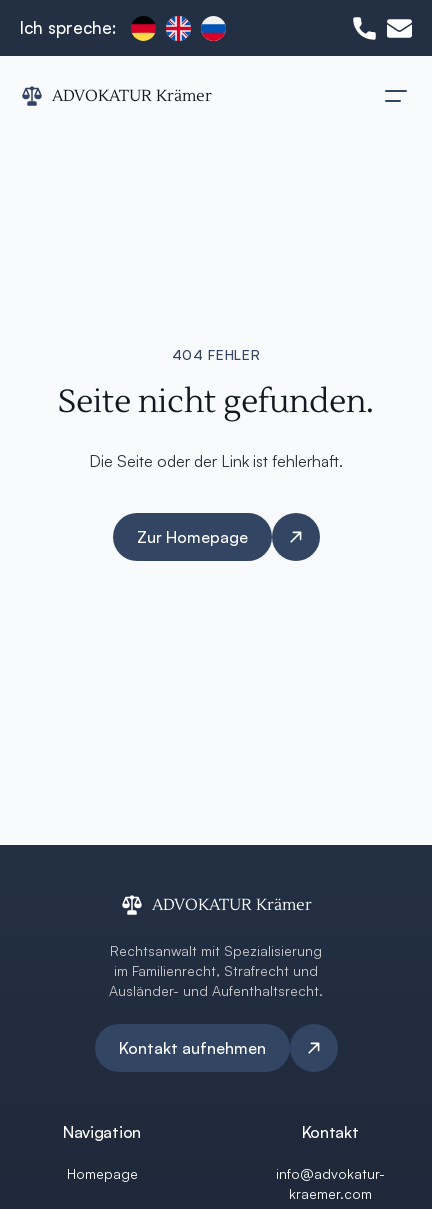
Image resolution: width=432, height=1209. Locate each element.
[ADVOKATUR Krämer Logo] (116, 96)
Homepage (102, 1173)
